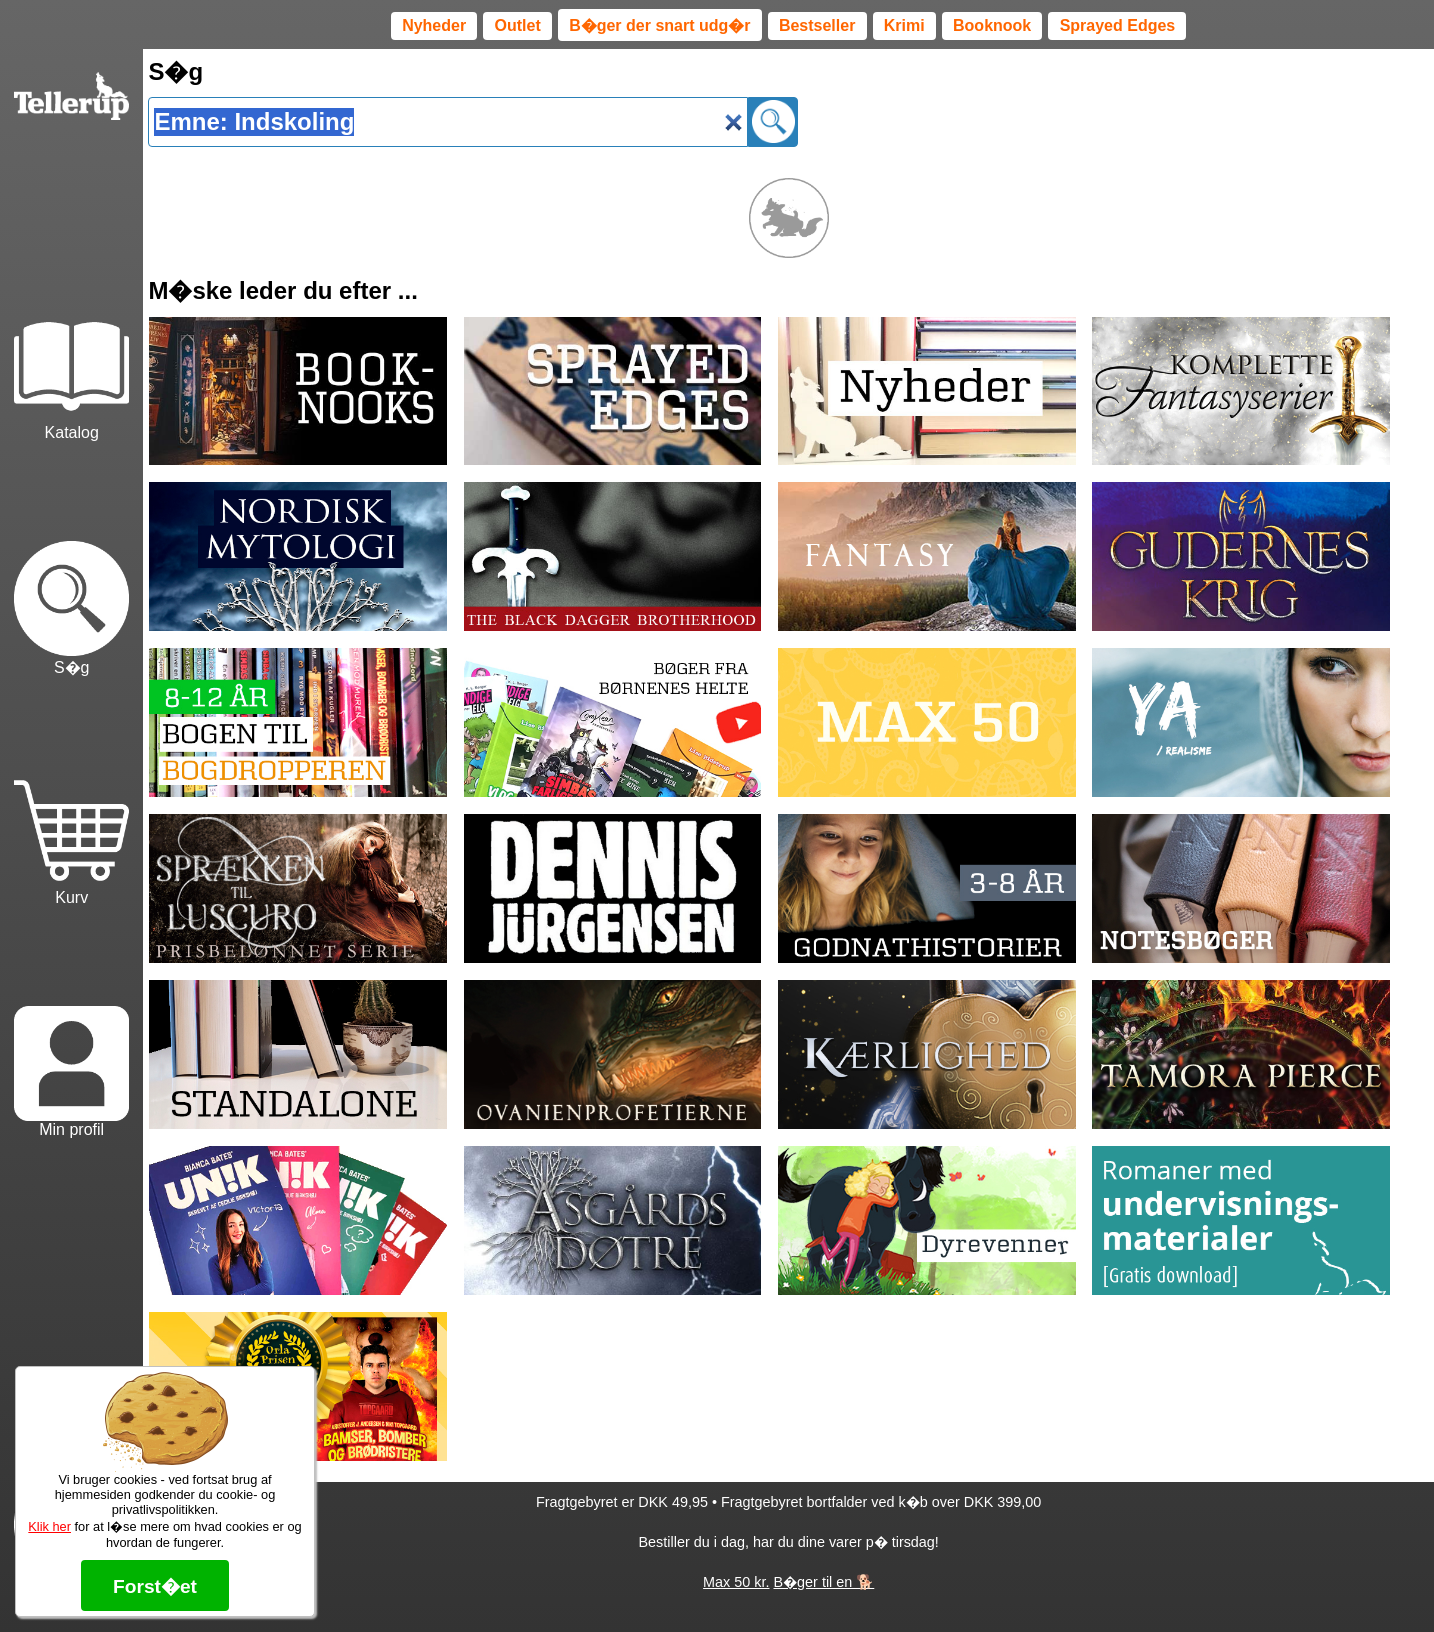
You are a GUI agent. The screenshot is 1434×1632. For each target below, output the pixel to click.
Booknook (992, 25)
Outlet (518, 25)
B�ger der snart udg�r (659, 25)
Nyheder (434, 25)
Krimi (904, 25)
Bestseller (817, 25)
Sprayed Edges (1118, 25)
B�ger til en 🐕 (823, 1582)
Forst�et (155, 1586)
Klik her (49, 1526)
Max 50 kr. (736, 1582)
